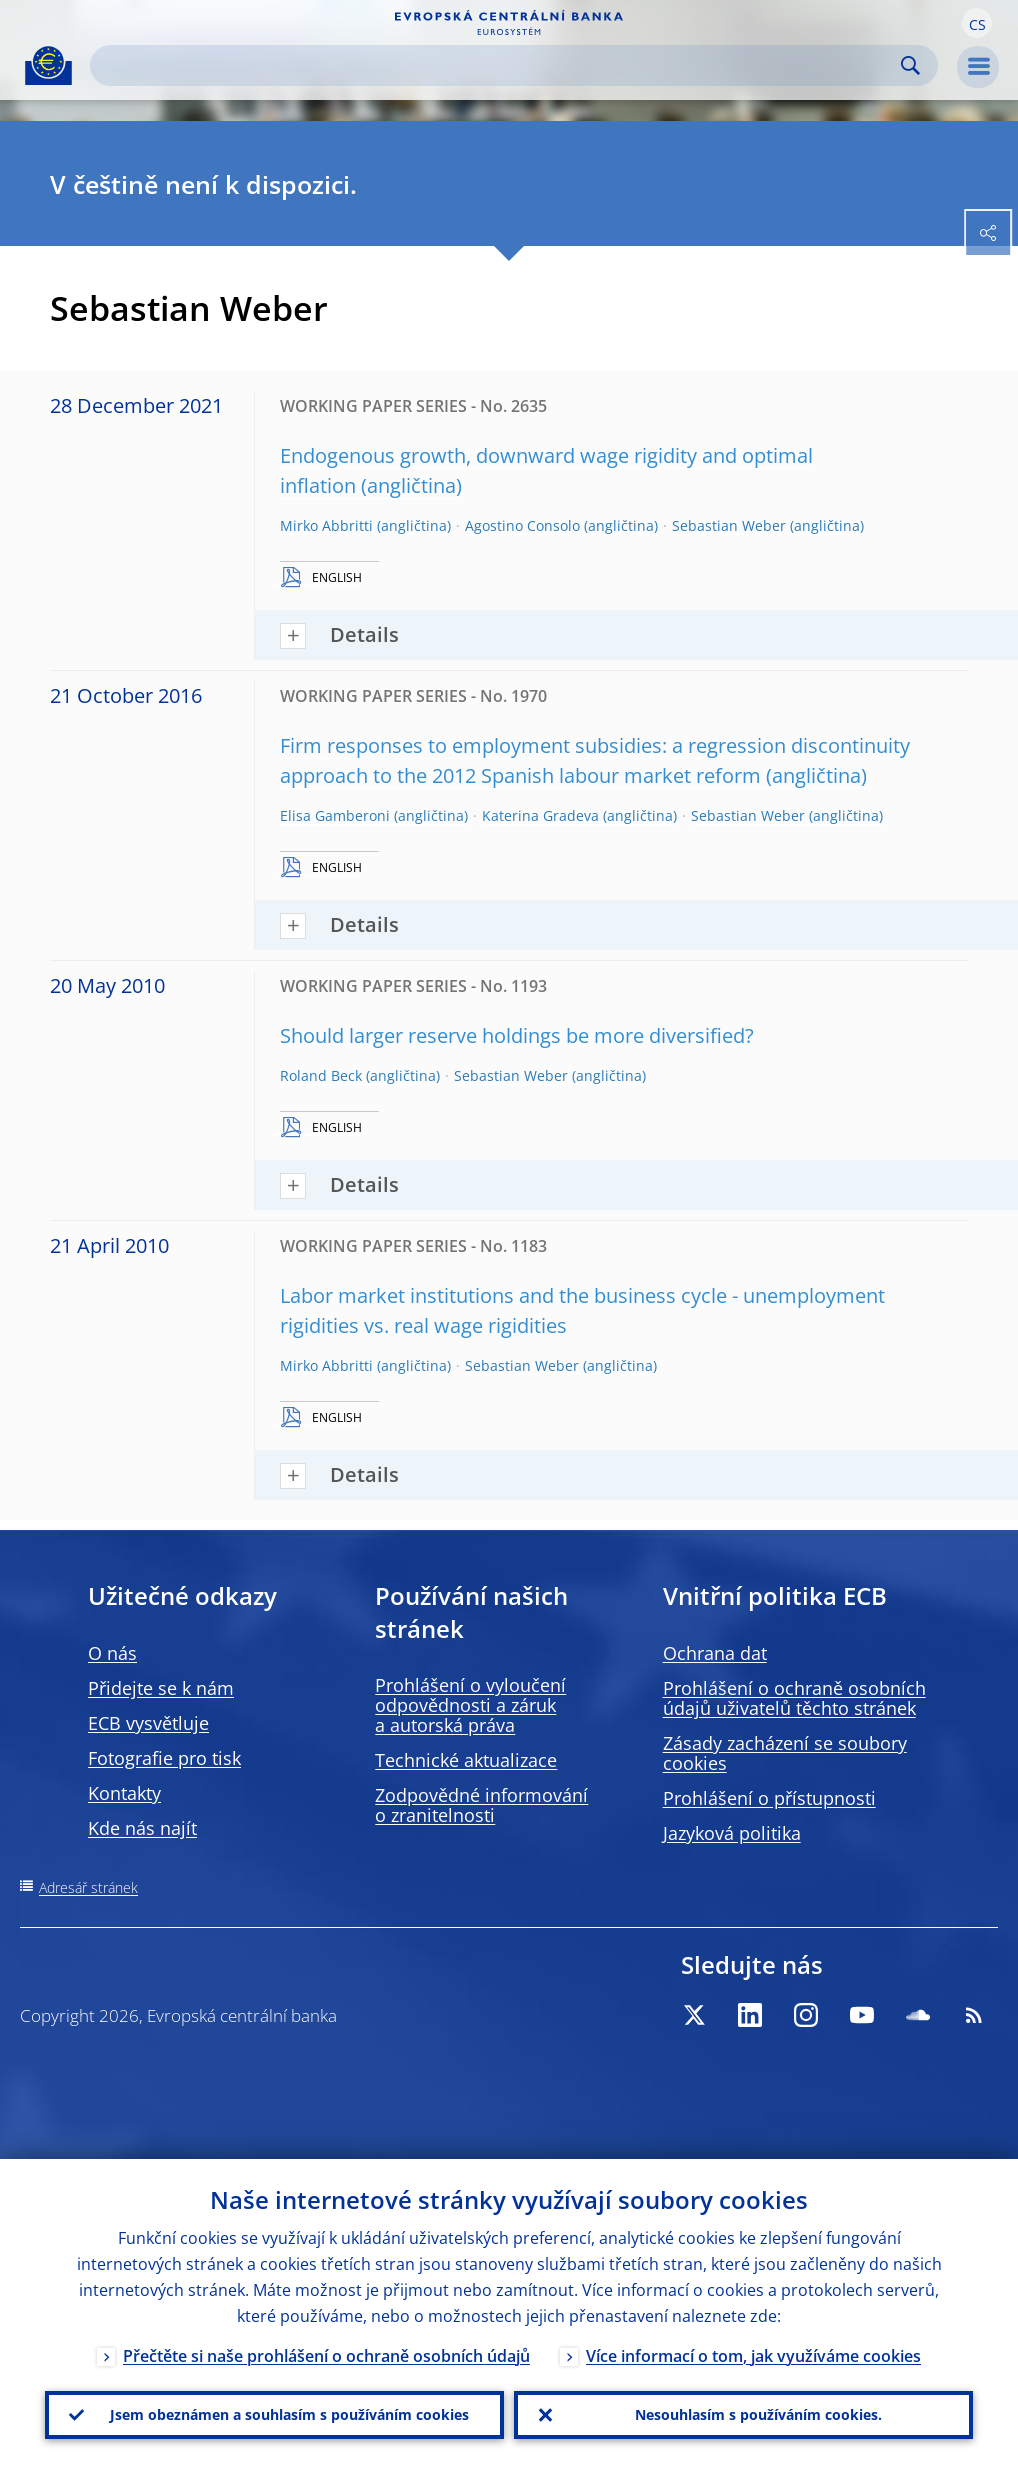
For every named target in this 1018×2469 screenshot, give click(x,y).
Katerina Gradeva (540, 815)
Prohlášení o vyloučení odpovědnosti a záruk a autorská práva (470, 1705)
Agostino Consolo (522, 525)
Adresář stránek (88, 1887)
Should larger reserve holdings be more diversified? (517, 1035)
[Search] (498, 65)
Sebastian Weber (729, 525)
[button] (977, 23)
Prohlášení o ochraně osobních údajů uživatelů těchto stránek (794, 1698)
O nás (112, 1653)
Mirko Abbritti (326, 525)
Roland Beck (321, 1075)
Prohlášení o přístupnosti (769, 1798)
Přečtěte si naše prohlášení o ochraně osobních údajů (326, 2356)
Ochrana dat (715, 1653)
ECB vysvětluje (148, 1723)
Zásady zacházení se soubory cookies (785, 1753)
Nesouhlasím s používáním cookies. (758, 2414)
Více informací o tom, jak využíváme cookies (753, 2356)
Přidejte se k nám (161, 1688)
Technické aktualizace (466, 1760)
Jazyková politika (732, 1833)
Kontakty (124, 1793)
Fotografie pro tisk (164, 1758)
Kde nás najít (142, 1828)
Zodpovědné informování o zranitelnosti (481, 1805)
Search (910, 65)
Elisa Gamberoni (335, 815)
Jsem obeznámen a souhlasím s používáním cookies (289, 2414)
